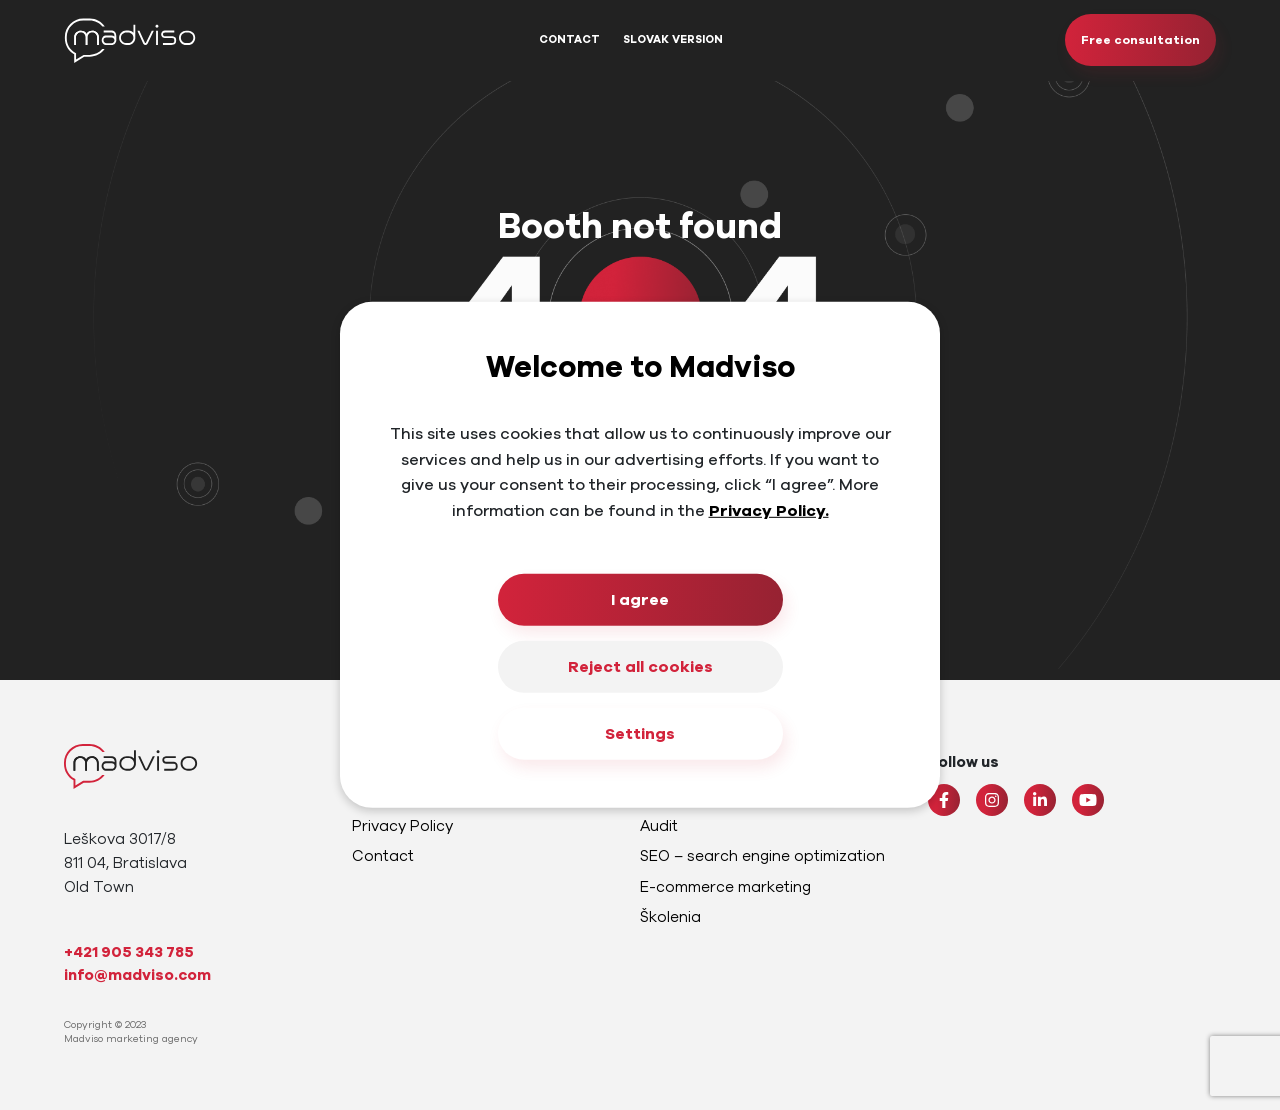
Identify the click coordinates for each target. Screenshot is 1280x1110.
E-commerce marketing (725, 887)
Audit (659, 826)
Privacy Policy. (769, 511)
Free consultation (1140, 40)
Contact (569, 39)
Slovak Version (673, 39)
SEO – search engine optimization (762, 856)
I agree (640, 600)
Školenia (670, 917)
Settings (640, 734)
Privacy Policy (402, 826)
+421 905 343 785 (129, 952)
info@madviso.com (137, 975)
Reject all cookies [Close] (640, 667)
